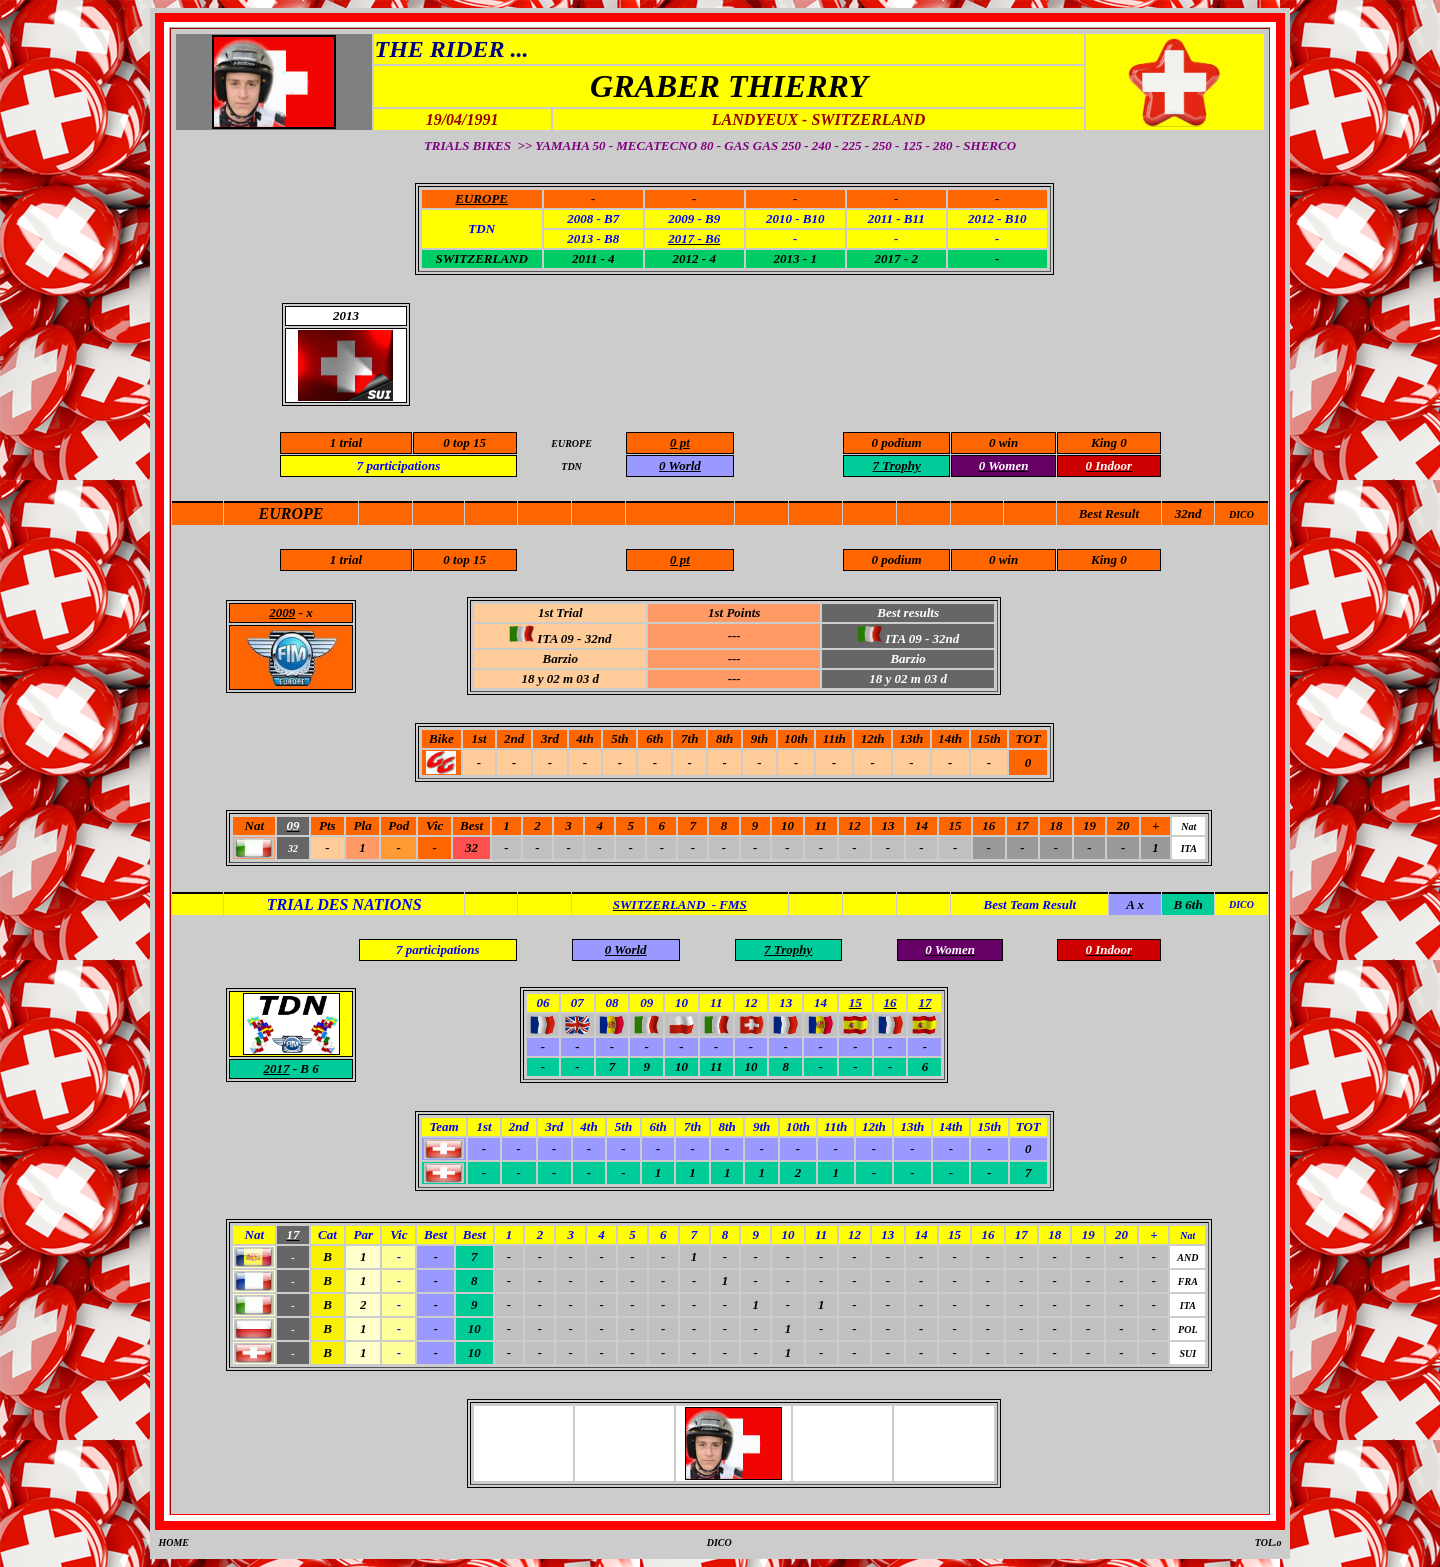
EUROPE (291, 513)
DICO (1241, 514)
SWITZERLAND (481, 258)
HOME (173, 1542)
